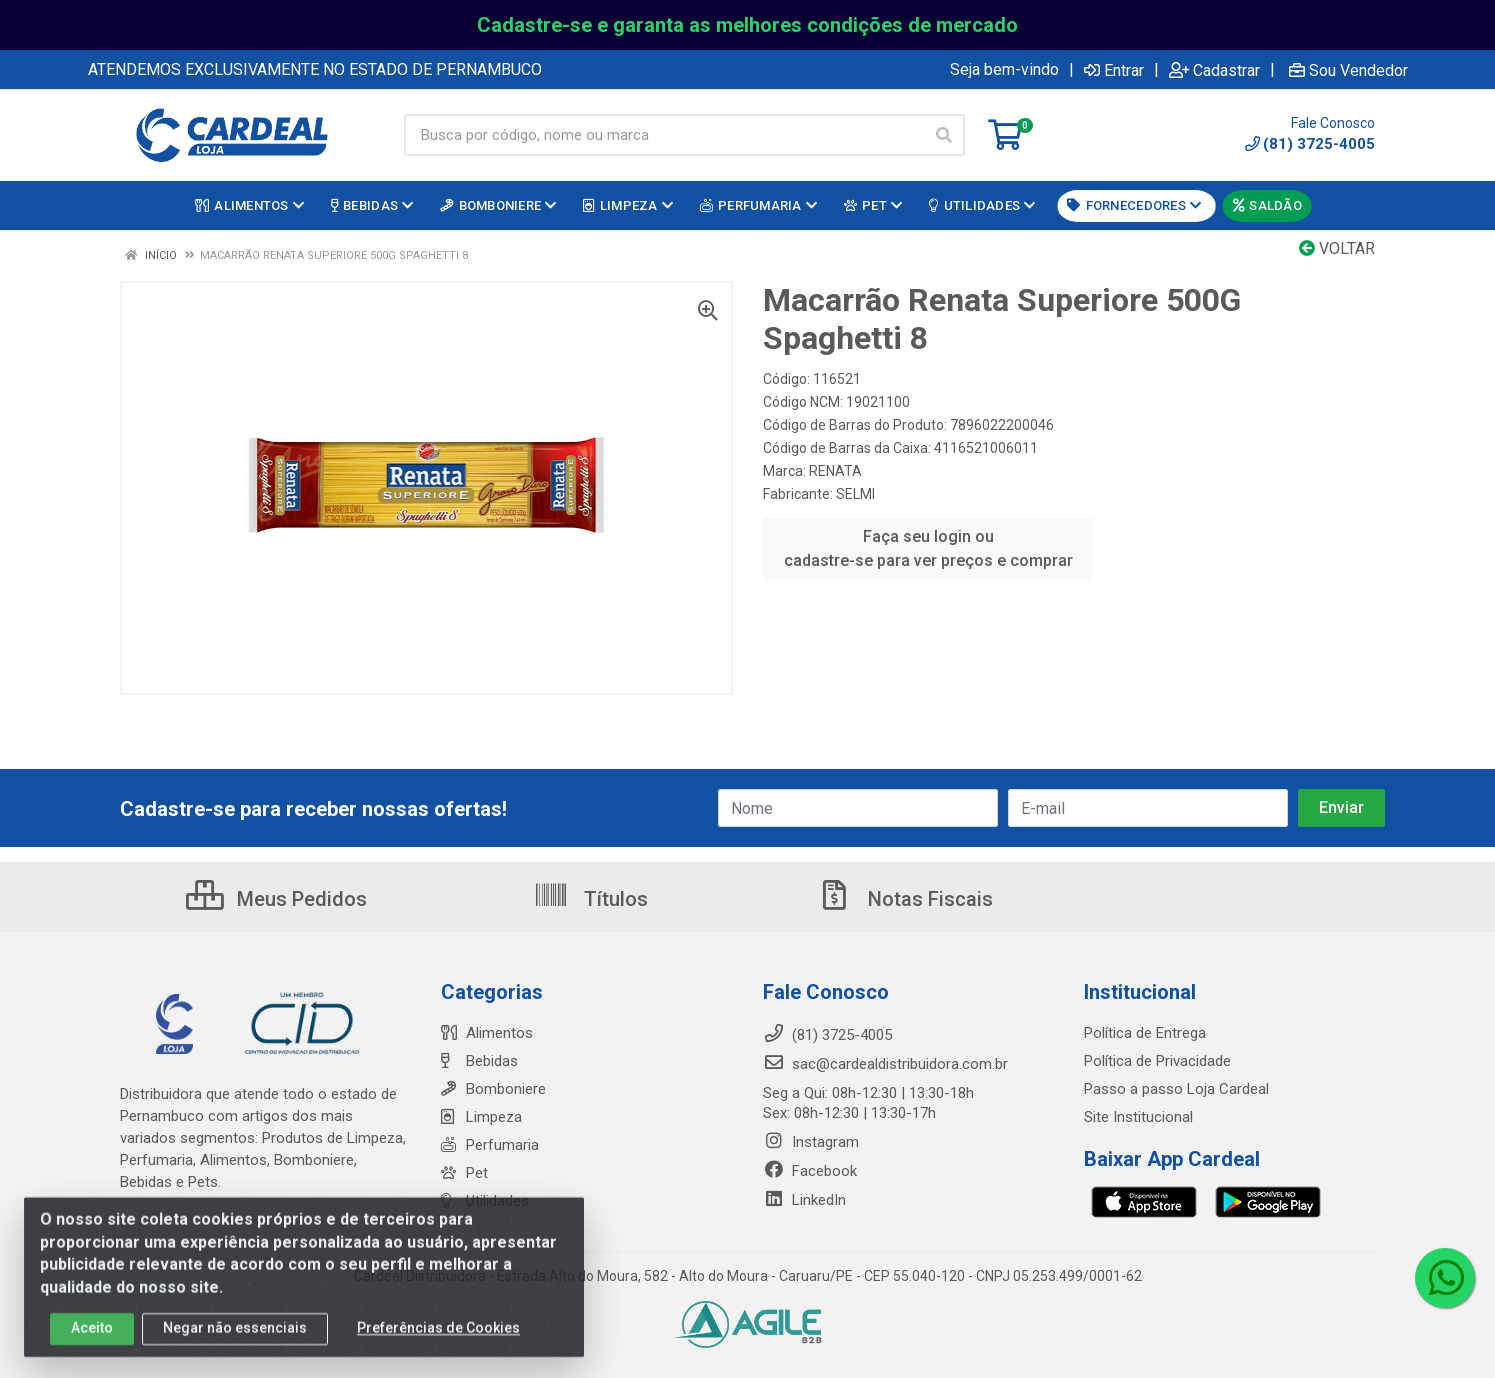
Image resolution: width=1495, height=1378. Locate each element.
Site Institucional (1138, 1117)
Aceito (92, 1340)
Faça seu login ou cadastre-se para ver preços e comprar (928, 548)
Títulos (590, 899)
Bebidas (479, 1061)
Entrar (1114, 70)
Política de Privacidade (1157, 1061)
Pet (464, 1173)
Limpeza (481, 1117)
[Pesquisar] (944, 135)
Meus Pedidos (276, 899)
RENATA (835, 471)
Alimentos (487, 1033)
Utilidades (485, 1201)
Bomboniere (493, 1089)
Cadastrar (1214, 70)
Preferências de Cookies (438, 1340)
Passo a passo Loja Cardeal (1176, 1089)
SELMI (855, 494)
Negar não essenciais (235, 1340)
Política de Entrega (1145, 1033)
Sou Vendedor (1348, 70)
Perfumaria (490, 1145)
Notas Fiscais (905, 899)
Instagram (811, 1142)
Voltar (1337, 248)
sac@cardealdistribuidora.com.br (885, 1064)
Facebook (810, 1171)
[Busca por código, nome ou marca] (664, 135)
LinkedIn (804, 1200)
